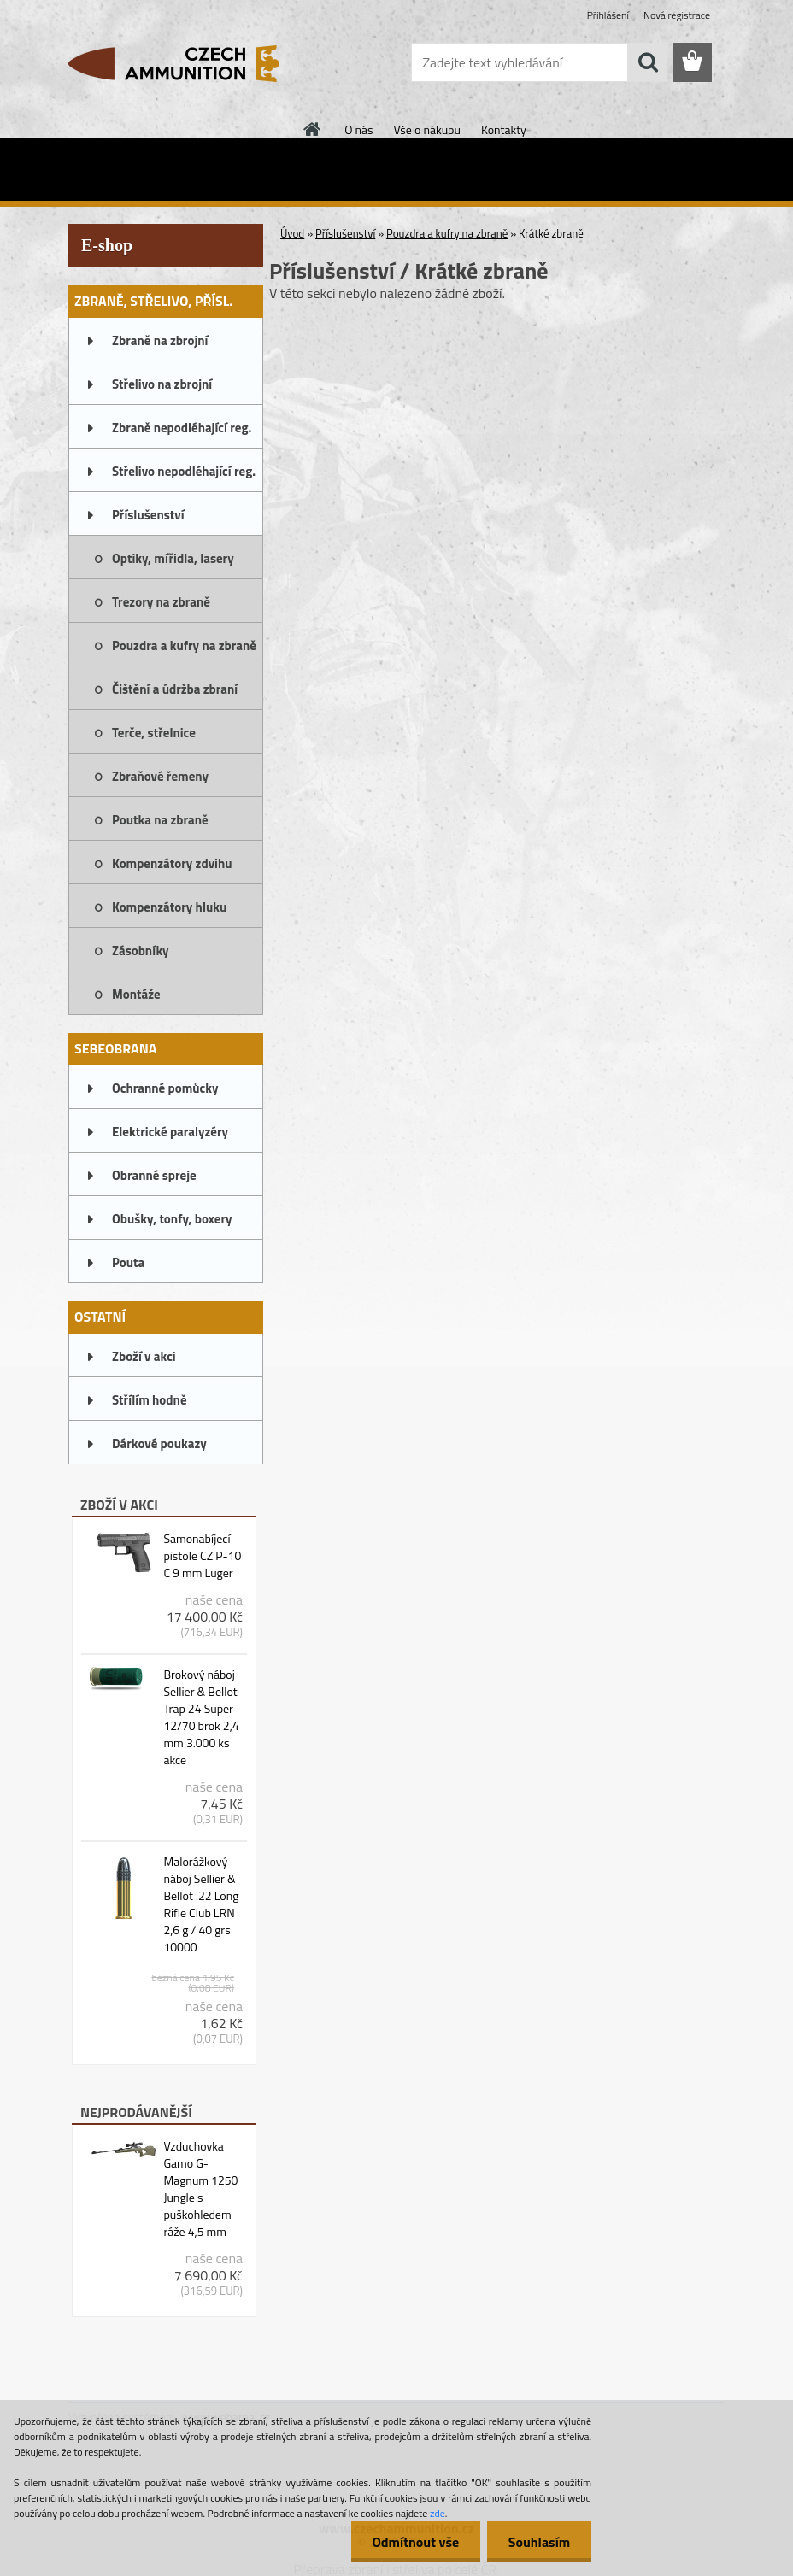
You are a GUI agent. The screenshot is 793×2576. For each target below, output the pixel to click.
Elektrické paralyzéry (170, 1131)
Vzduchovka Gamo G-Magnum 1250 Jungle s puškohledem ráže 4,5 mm (200, 2189)
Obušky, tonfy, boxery (172, 1219)
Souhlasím (539, 2542)
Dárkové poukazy (159, 1443)
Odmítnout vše (415, 2542)
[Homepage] (312, 129)
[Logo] (185, 63)
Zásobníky (140, 950)
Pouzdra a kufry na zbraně (184, 645)
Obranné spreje (154, 1175)
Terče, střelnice (154, 732)
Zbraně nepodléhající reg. (181, 427)
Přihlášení (608, 15)
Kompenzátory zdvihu (172, 863)
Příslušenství (148, 515)
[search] (647, 62)
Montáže (136, 994)
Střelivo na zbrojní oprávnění (162, 389)
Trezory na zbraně (161, 602)
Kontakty (503, 129)
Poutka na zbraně (160, 820)
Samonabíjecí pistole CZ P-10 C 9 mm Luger (202, 1555)
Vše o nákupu (427, 129)
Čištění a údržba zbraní (175, 689)
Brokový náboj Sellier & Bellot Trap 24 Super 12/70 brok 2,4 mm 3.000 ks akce (200, 1717)
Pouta (128, 1262)
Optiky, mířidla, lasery (173, 558)
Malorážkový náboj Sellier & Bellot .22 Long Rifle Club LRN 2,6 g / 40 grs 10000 (200, 1904)
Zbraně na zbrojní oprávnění (160, 346)
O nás (358, 129)
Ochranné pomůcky (165, 1088)
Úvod (292, 233)
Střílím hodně (149, 1400)
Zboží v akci (144, 1356)
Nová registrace (676, 15)
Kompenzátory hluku (169, 907)
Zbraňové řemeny (160, 776)
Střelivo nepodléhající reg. (184, 471)
